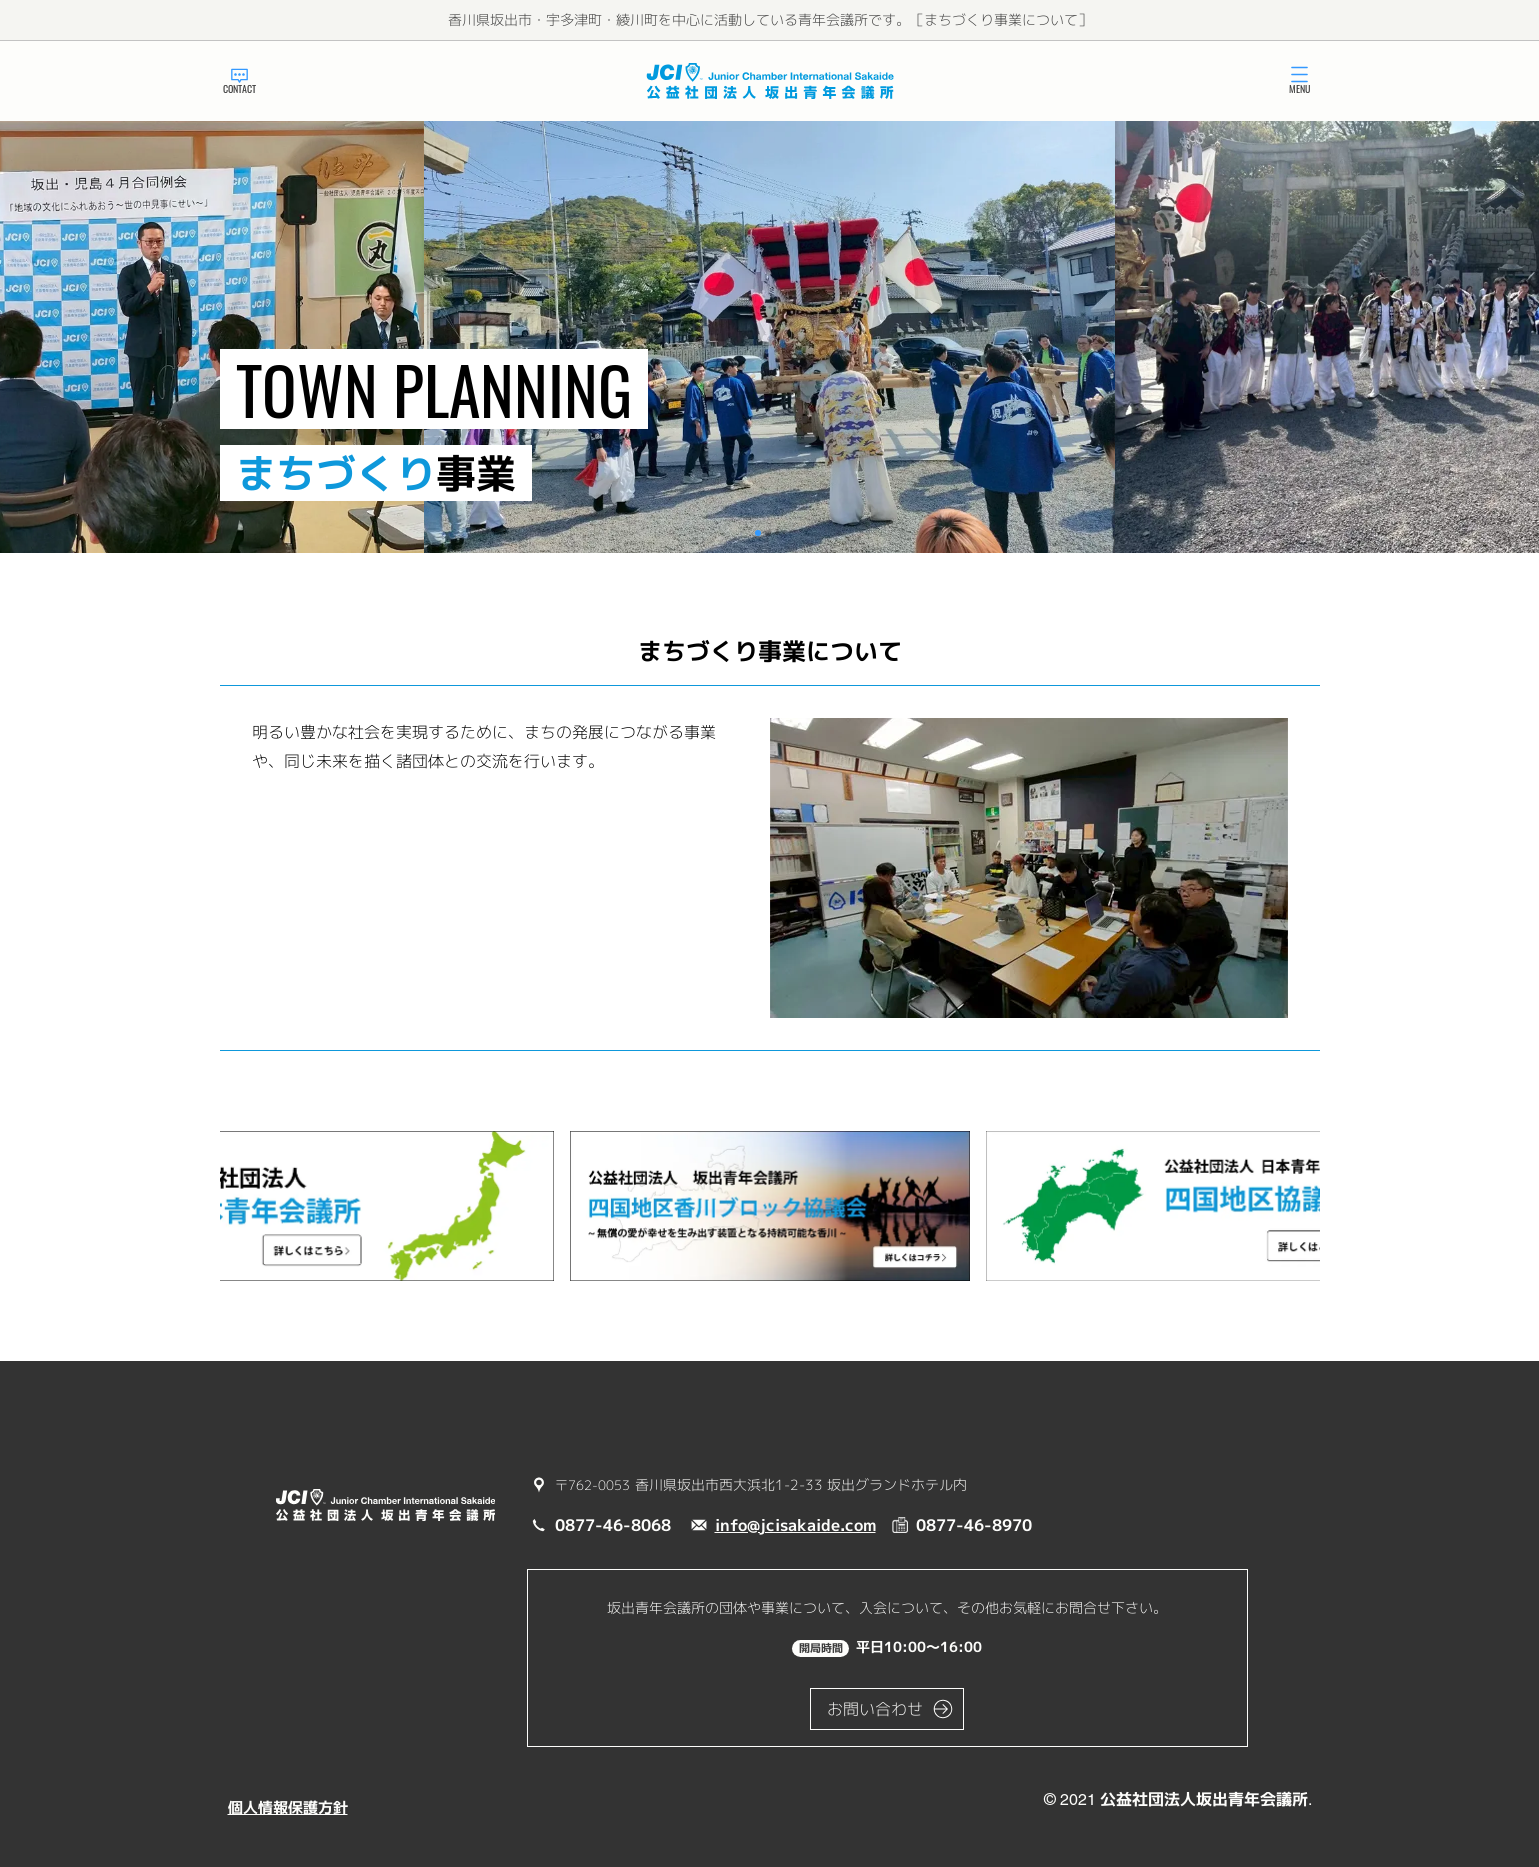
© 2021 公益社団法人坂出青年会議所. (1178, 1799)
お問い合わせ (875, 1709)
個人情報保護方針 (288, 1807)
